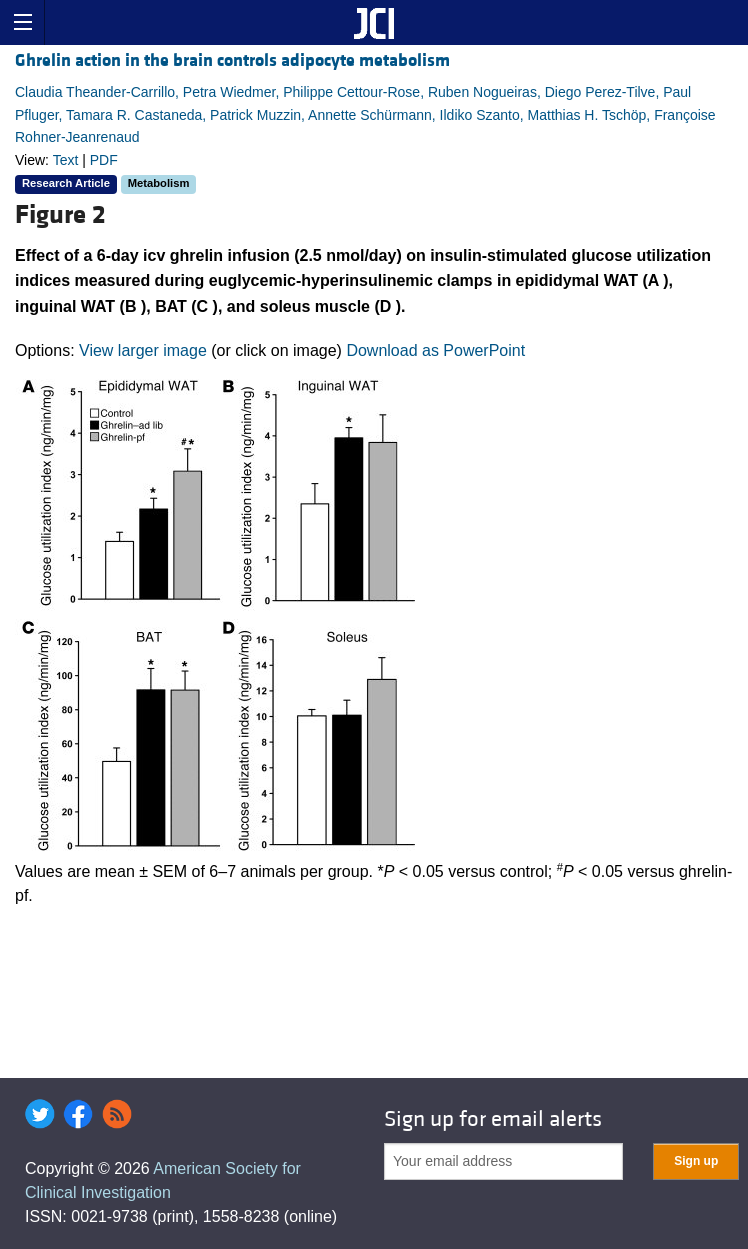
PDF (104, 160)
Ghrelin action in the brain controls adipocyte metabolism (232, 60)
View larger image (143, 350)
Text (66, 160)
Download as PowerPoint (435, 350)
